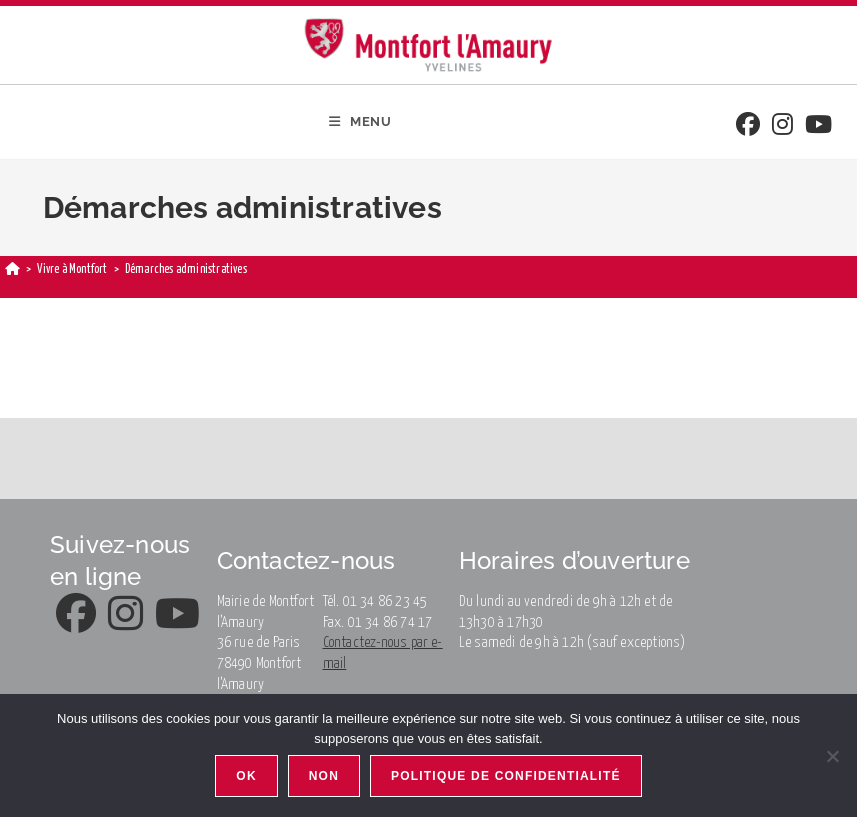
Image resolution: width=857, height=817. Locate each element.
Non (324, 776)
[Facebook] (748, 126)
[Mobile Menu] (360, 122)
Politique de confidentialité (506, 776)
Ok (246, 776)
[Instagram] (782, 126)
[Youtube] (818, 126)
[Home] (12, 269)
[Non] (832, 756)
